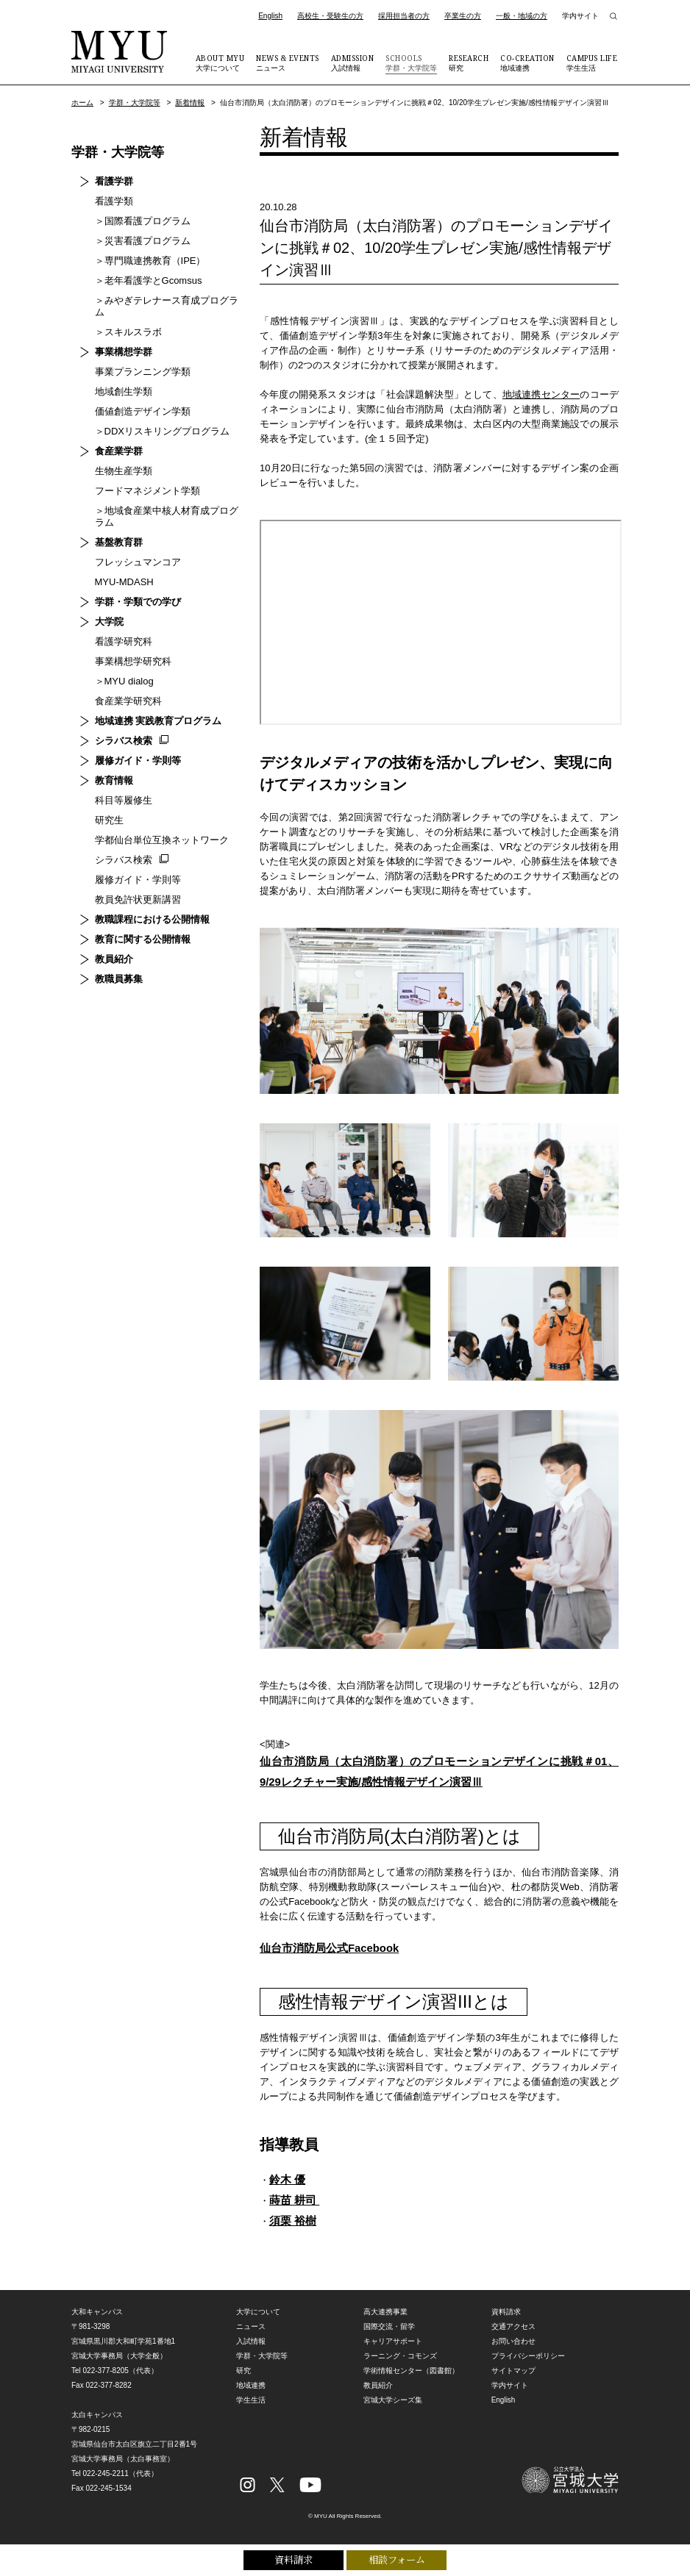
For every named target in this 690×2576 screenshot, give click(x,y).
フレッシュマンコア (129, 550)
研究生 (100, 808)
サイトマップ (513, 2381)
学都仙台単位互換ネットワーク (153, 828)
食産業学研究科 (119, 689)
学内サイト (580, 16)
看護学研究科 (114, 629)
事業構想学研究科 (124, 649)
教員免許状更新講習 (129, 887)
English (270, 16)
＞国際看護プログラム (134, 220)
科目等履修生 (114, 788)
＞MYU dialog (115, 669)
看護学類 (105, 201)
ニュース (287, 62)
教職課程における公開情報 (143, 907)
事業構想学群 (114, 340)
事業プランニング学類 (134, 359)
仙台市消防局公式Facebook (334, 1952)
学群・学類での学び (129, 589)
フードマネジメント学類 (138, 478)
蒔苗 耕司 (296, 2208)
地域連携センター (541, 394)
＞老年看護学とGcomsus (139, 280)
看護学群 (105, 181)
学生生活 (592, 62)
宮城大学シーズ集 (392, 2410)
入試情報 (352, 62)
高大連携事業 (385, 2322)
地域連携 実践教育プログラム (149, 709)
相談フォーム (396, 2559)
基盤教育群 (110, 530)
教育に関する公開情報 (134, 927)
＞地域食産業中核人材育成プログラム (162, 504)
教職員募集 (110, 967)
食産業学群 (110, 439)
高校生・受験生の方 (330, 16)
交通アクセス (513, 2337)
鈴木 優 (288, 2186)
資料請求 (293, 2559)
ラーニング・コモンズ (400, 2366)
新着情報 (189, 103)
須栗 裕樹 (294, 2230)
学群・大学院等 (411, 62)
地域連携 (527, 62)
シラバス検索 (114, 728)
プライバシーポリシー (528, 2366)
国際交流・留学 (389, 2337)
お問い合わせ (513, 2351)
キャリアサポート (392, 2351)
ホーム (82, 103)
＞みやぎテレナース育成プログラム (162, 300)
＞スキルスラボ (119, 320)
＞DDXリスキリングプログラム (153, 419)
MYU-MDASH (115, 570)
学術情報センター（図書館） (411, 2381)
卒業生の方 (462, 16)
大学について (220, 62)
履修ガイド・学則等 (129, 748)
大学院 (100, 609)
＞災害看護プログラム (134, 240)
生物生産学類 (114, 459)
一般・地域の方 (521, 16)
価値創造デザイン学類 (134, 399)
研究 (468, 62)
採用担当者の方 (404, 16)
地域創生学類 (114, 379)
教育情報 (105, 768)
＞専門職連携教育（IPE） (141, 260)
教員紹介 (105, 947)
